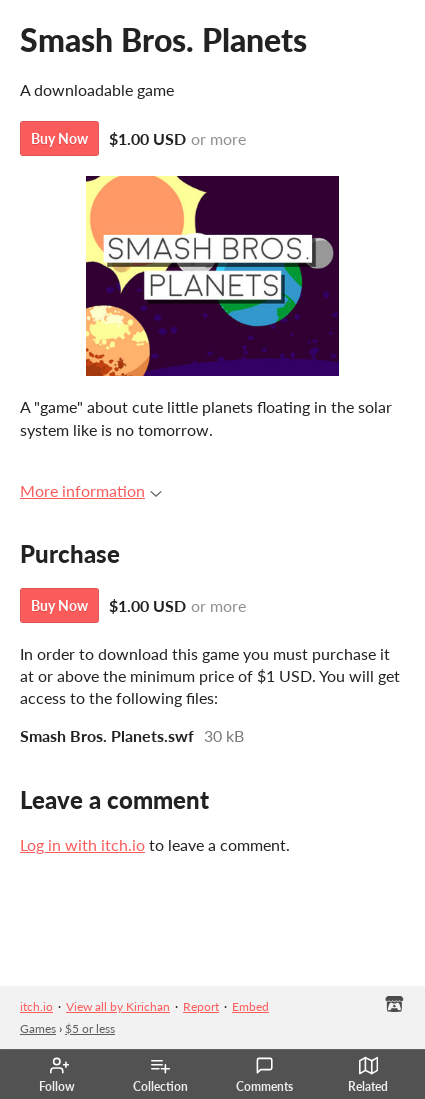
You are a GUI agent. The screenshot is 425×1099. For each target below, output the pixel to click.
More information (91, 490)
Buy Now (59, 138)
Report (201, 1006)
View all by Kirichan (118, 1006)
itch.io (36, 1006)
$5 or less (90, 1028)
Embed (250, 1006)
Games (38, 1028)
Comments (264, 1075)
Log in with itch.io (82, 844)
